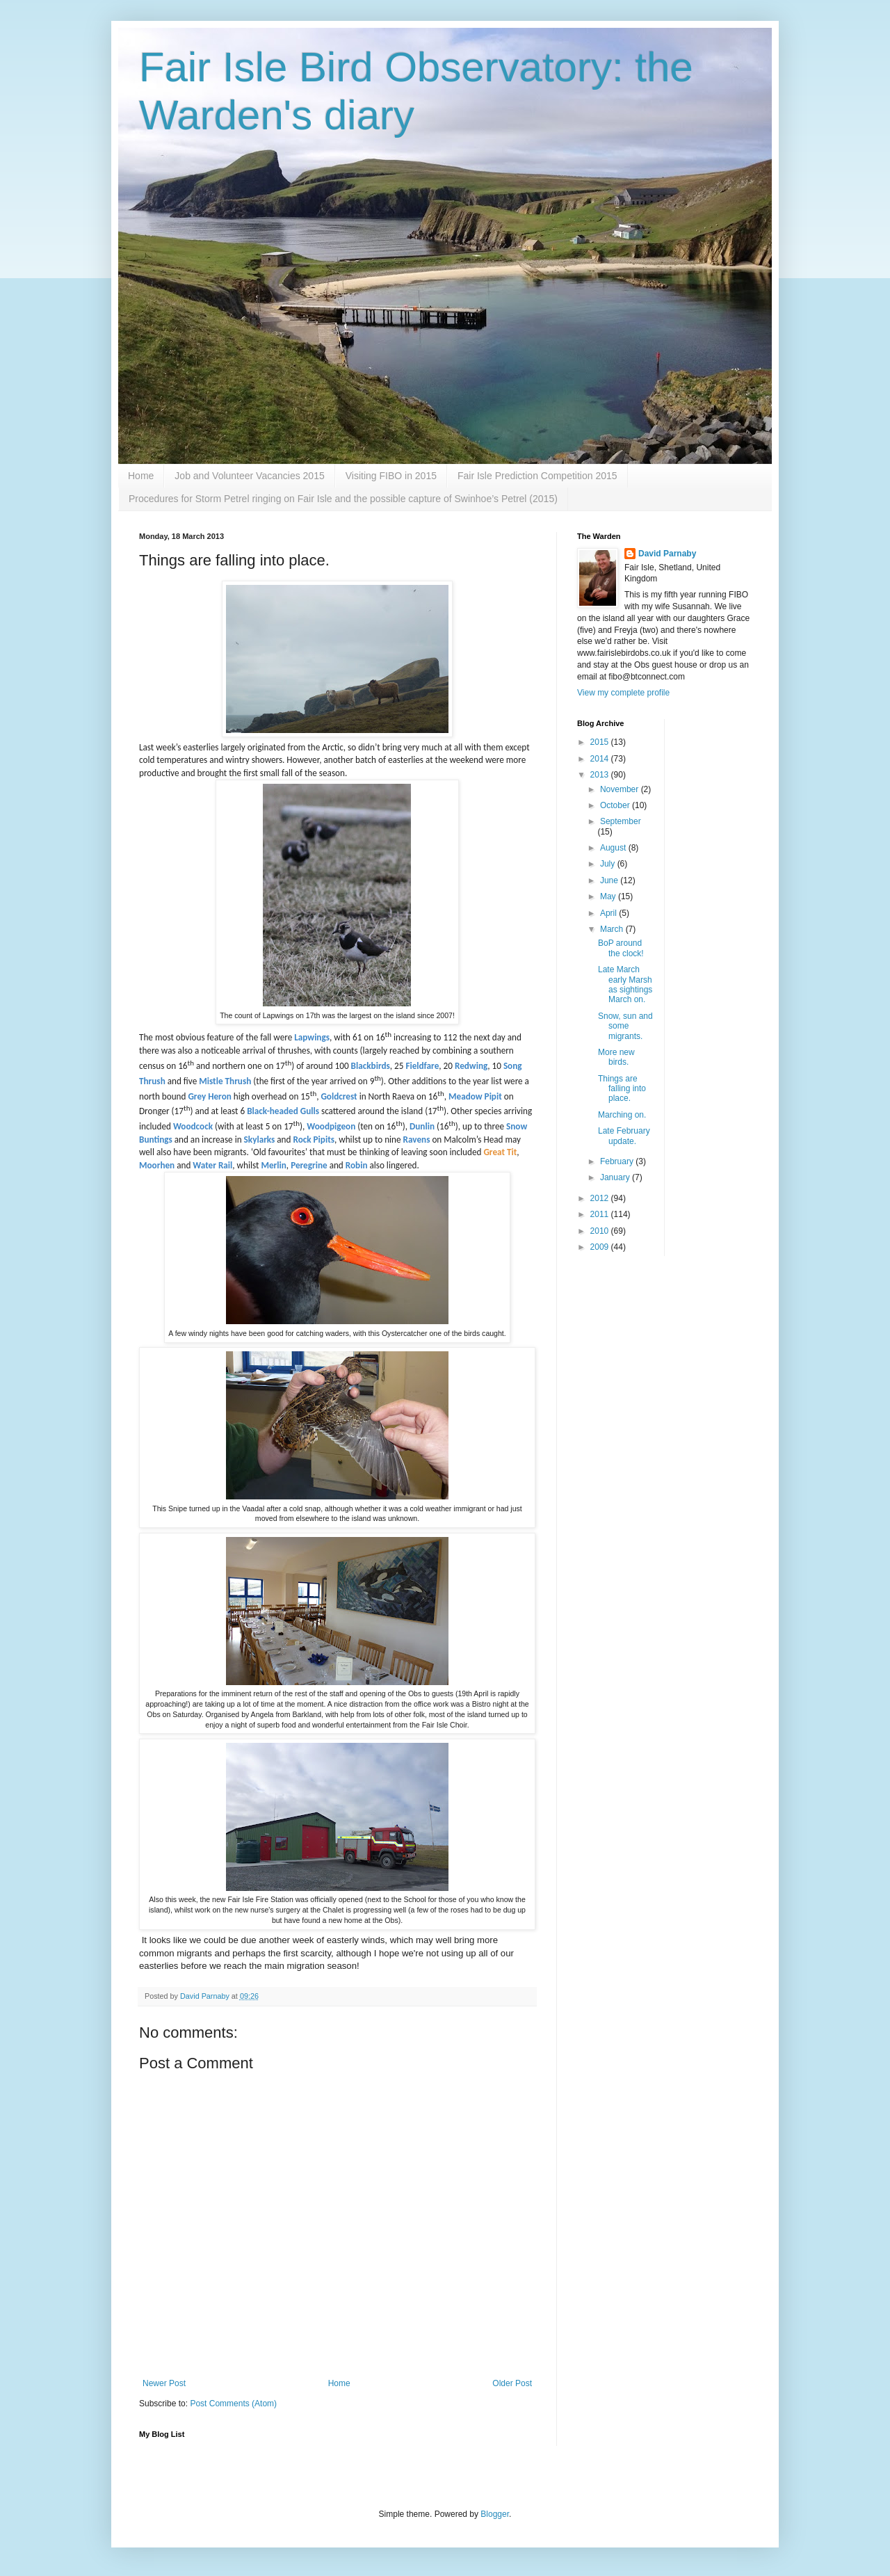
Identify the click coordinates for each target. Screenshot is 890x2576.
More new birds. (616, 1057)
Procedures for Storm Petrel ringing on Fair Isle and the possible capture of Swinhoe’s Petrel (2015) (343, 498)
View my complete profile (623, 693)
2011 (600, 1214)
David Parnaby (667, 553)
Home (141, 475)
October (616, 805)
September (620, 821)
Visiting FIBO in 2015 (391, 475)
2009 (600, 1247)
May (609, 896)
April (609, 913)
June (610, 880)
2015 (600, 742)
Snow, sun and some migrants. (625, 1026)
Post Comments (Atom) (233, 2403)
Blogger (494, 2514)
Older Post (512, 2383)
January (616, 1177)
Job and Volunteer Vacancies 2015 (249, 475)
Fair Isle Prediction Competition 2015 (537, 475)
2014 (600, 759)
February (618, 1161)
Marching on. (622, 1115)
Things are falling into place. (622, 1089)
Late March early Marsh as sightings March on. (625, 984)
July (608, 864)
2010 (600, 1231)
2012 (600, 1198)
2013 (600, 775)
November (620, 789)
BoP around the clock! (621, 948)
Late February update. (624, 1135)
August (614, 848)
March (613, 929)
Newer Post (164, 2383)
